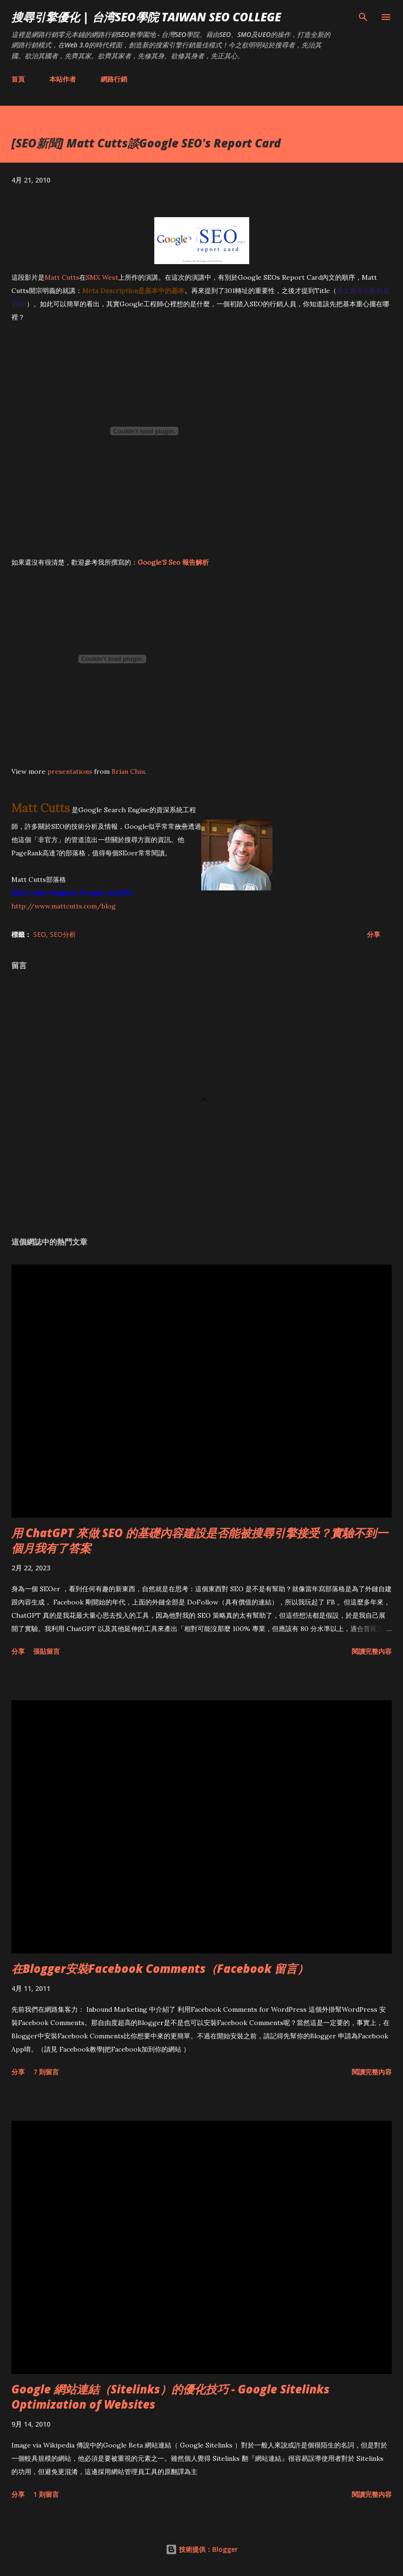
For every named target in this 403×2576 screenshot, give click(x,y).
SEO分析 (63, 934)
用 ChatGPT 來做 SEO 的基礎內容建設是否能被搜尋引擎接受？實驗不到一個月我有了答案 (199, 1540)
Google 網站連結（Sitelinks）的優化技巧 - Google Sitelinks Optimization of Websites (170, 2396)
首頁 (18, 78)
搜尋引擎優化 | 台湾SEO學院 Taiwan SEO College (146, 17)
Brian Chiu (128, 771)
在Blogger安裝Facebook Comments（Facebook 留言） (160, 1968)
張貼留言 (46, 1651)
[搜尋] (363, 17)
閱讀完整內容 (372, 1651)
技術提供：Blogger (202, 2549)
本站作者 (62, 78)
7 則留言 (46, 2071)
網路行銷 (114, 78)
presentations (69, 771)
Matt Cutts (62, 277)
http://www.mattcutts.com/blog (63, 906)
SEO (39, 934)
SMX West (102, 277)
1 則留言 (46, 2494)
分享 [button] (373, 934)
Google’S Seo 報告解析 (173, 562)
